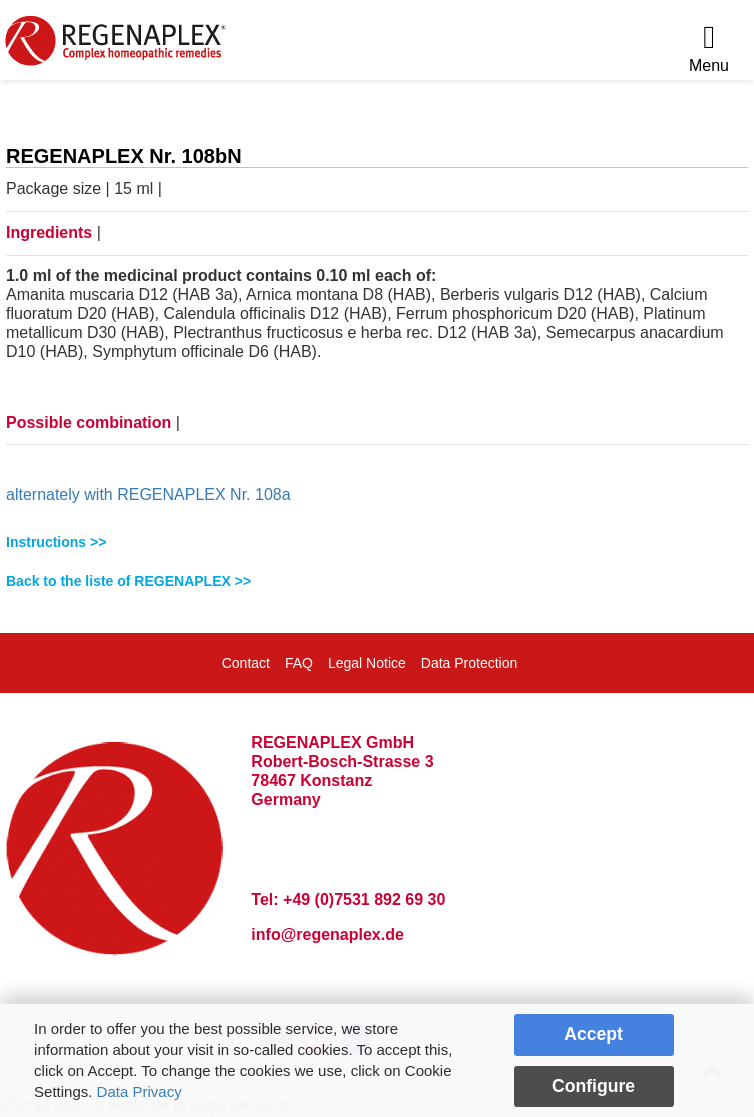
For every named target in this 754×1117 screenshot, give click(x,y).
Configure (593, 1086)
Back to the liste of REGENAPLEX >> (128, 581)
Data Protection (469, 663)
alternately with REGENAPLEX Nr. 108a (148, 494)
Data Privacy (139, 1091)
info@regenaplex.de (327, 934)
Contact (246, 663)
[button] (377, 542)
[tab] (377, 542)
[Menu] (709, 49)
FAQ (299, 663)
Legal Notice (367, 663)
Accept (593, 1034)
